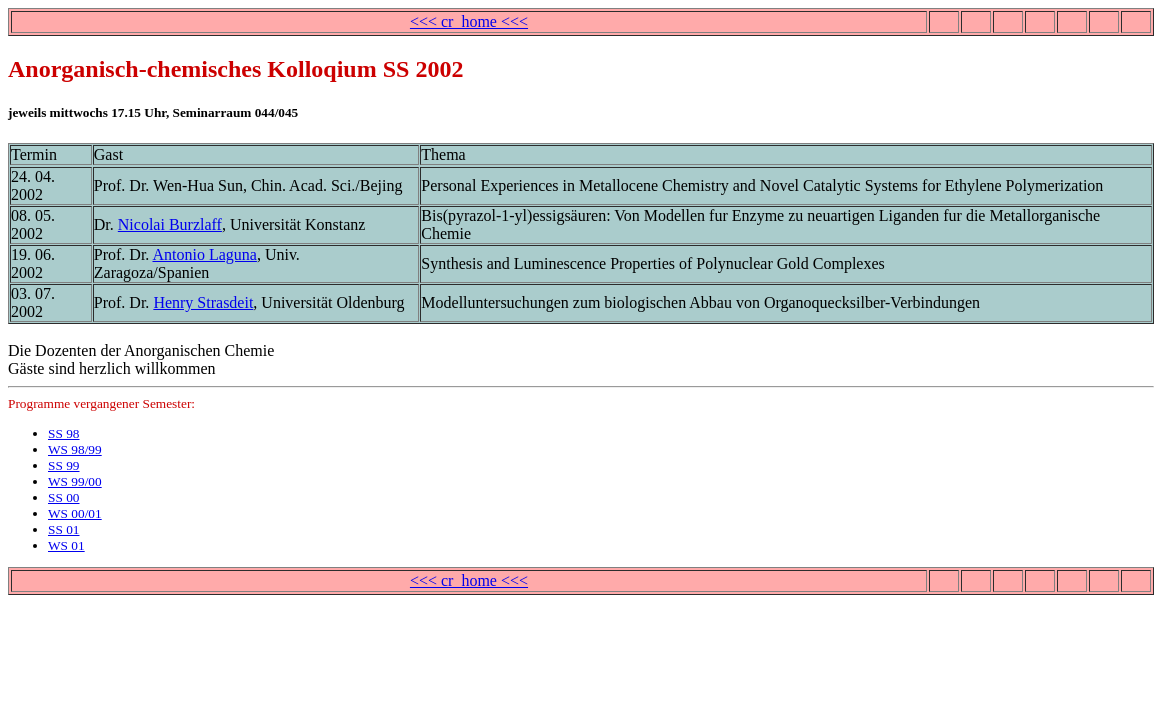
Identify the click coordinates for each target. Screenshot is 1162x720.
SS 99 (64, 465)
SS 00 (64, 497)
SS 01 (64, 529)
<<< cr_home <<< (469, 21)
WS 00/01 (75, 513)
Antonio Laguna (204, 254)
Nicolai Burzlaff (170, 224)
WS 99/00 (75, 481)
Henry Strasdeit (203, 302)
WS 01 (66, 545)
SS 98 (64, 433)
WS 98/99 (75, 449)
